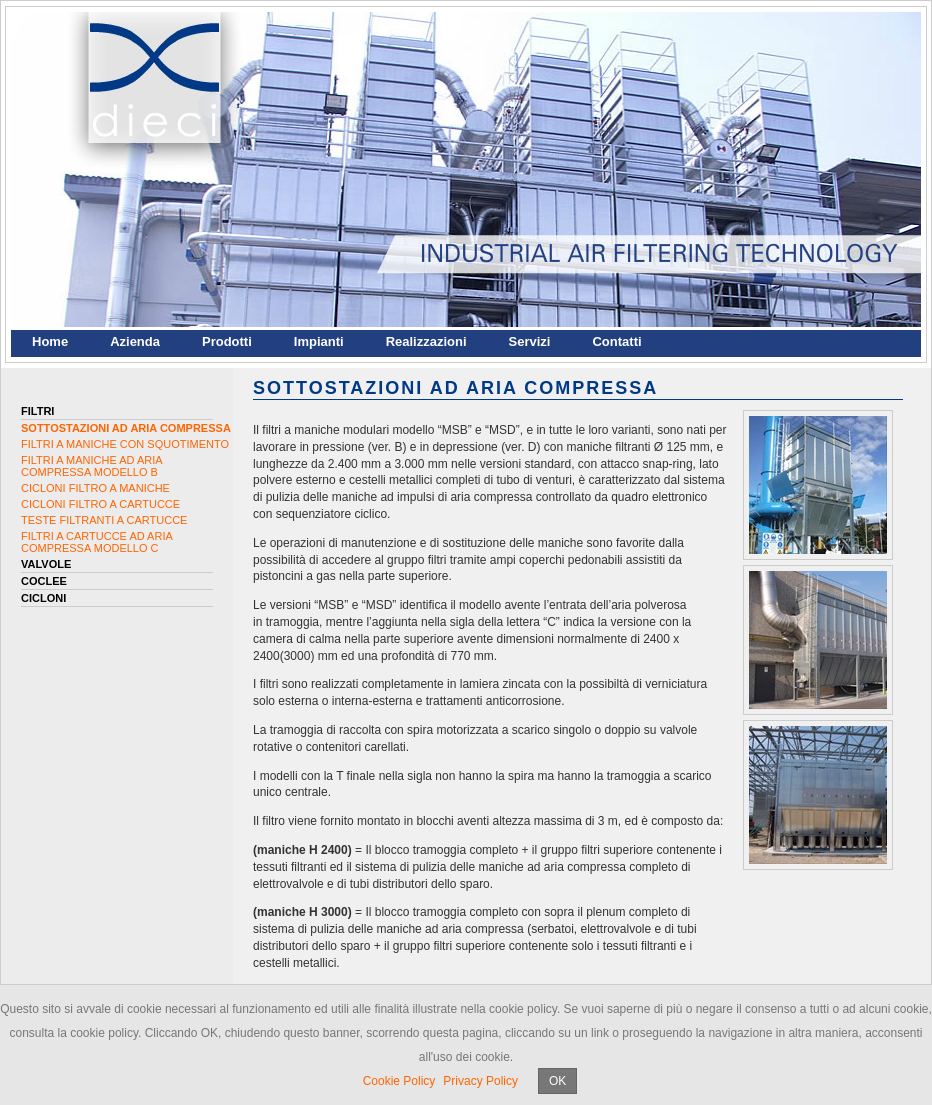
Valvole (46, 564)
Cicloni (43, 598)
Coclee (44, 581)
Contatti (616, 341)
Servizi (530, 341)
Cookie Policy (399, 1081)
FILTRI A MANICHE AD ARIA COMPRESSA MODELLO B (91, 466)
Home (50, 341)
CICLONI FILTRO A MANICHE (95, 488)
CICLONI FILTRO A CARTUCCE (100, 504)
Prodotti (227, 341)
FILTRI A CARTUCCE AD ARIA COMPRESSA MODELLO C (96, 542)
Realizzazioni (426, 341)
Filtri (37, 411)
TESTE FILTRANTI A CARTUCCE (104, 520)
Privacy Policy (480, 1081)
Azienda (135, 341)
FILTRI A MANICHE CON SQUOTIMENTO (125, 444)
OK (557, 1081)
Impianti (319, 341)
